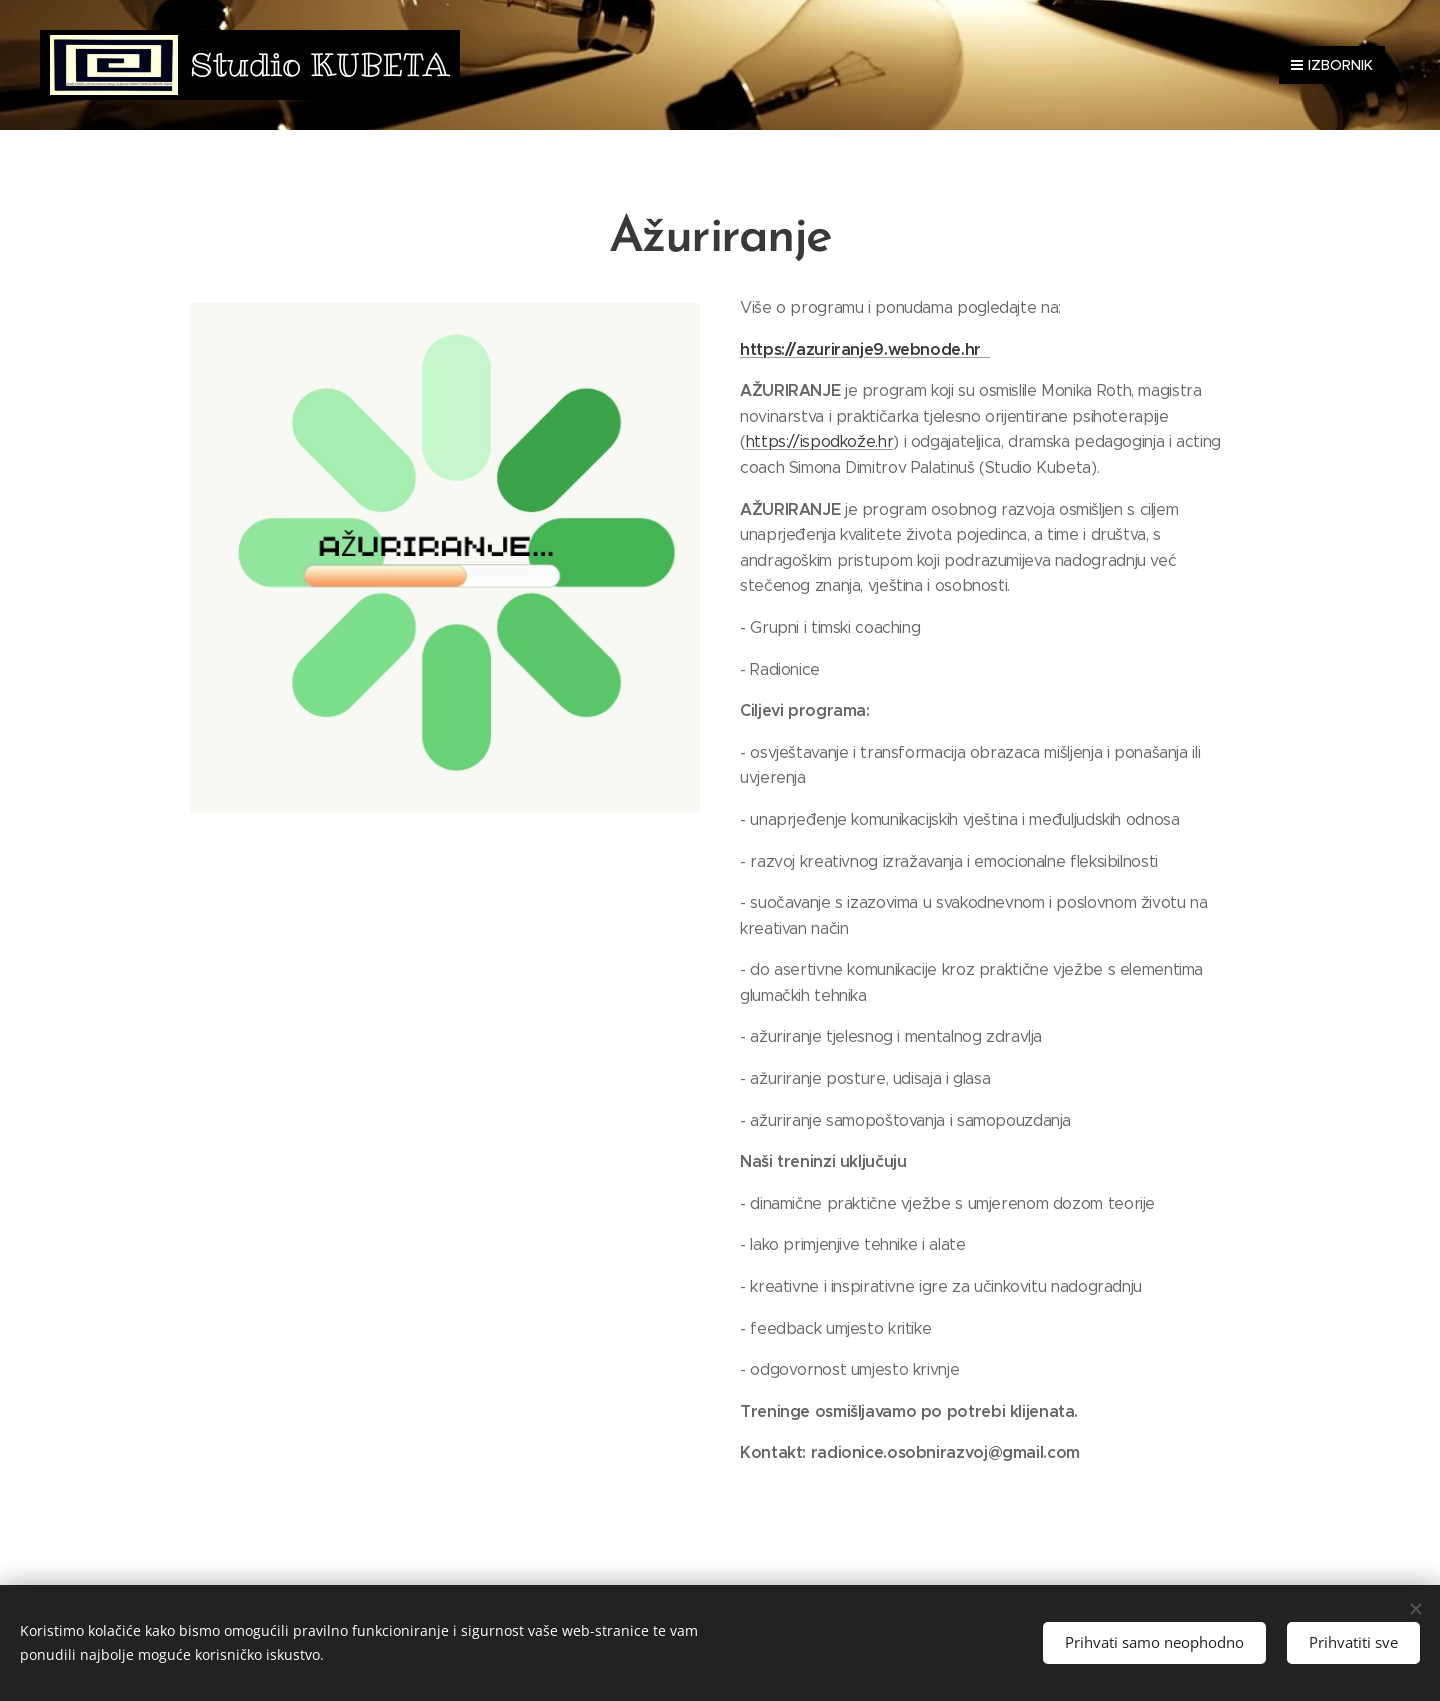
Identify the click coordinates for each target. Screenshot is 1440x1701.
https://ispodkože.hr (820, 441)
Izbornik (1332, 65)
